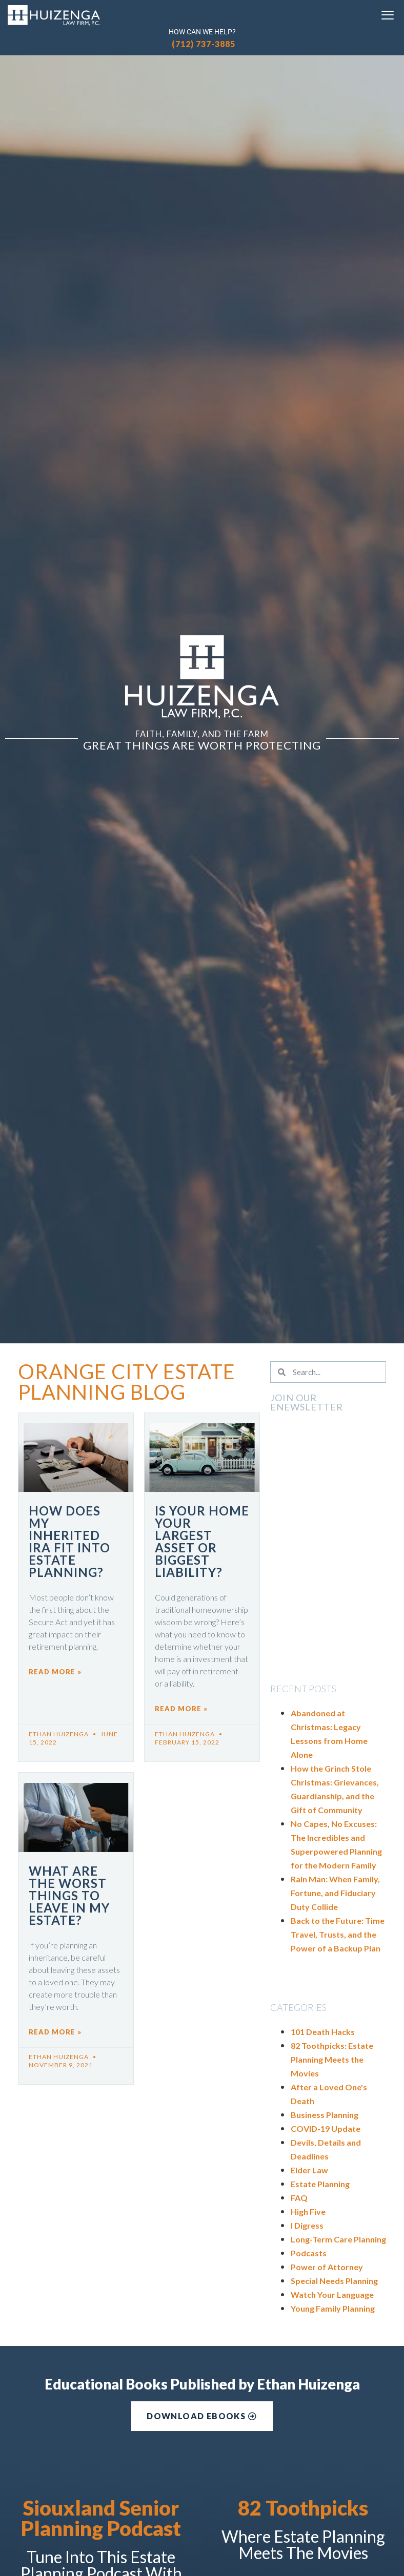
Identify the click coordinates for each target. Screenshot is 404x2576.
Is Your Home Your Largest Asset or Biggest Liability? (202, 1541)
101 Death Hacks (323, 2032)
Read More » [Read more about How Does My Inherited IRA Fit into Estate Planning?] (55, 1672)
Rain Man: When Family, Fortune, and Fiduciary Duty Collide (335, 1893)
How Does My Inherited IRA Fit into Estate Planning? (69, 1541)
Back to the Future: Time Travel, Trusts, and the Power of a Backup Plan (338, 1934)
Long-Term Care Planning (338, 2239)
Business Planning (324, 2115)
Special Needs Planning (334, 2281)
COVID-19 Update (325, 2128)
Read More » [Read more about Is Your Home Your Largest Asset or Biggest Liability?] (181, 1709)
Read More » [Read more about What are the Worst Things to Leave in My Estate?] (55, 2032)
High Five (308, 2211)
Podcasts (309, 2253)
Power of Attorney (327, 2267)
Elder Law (309, 2170)
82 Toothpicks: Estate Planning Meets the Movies (332, 2059)
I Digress (307, 2225)
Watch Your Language (332, 2294)
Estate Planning (320, 2184)
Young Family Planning (333, 2308)
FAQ (299, 2198)
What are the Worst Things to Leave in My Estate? (69, 1895)
